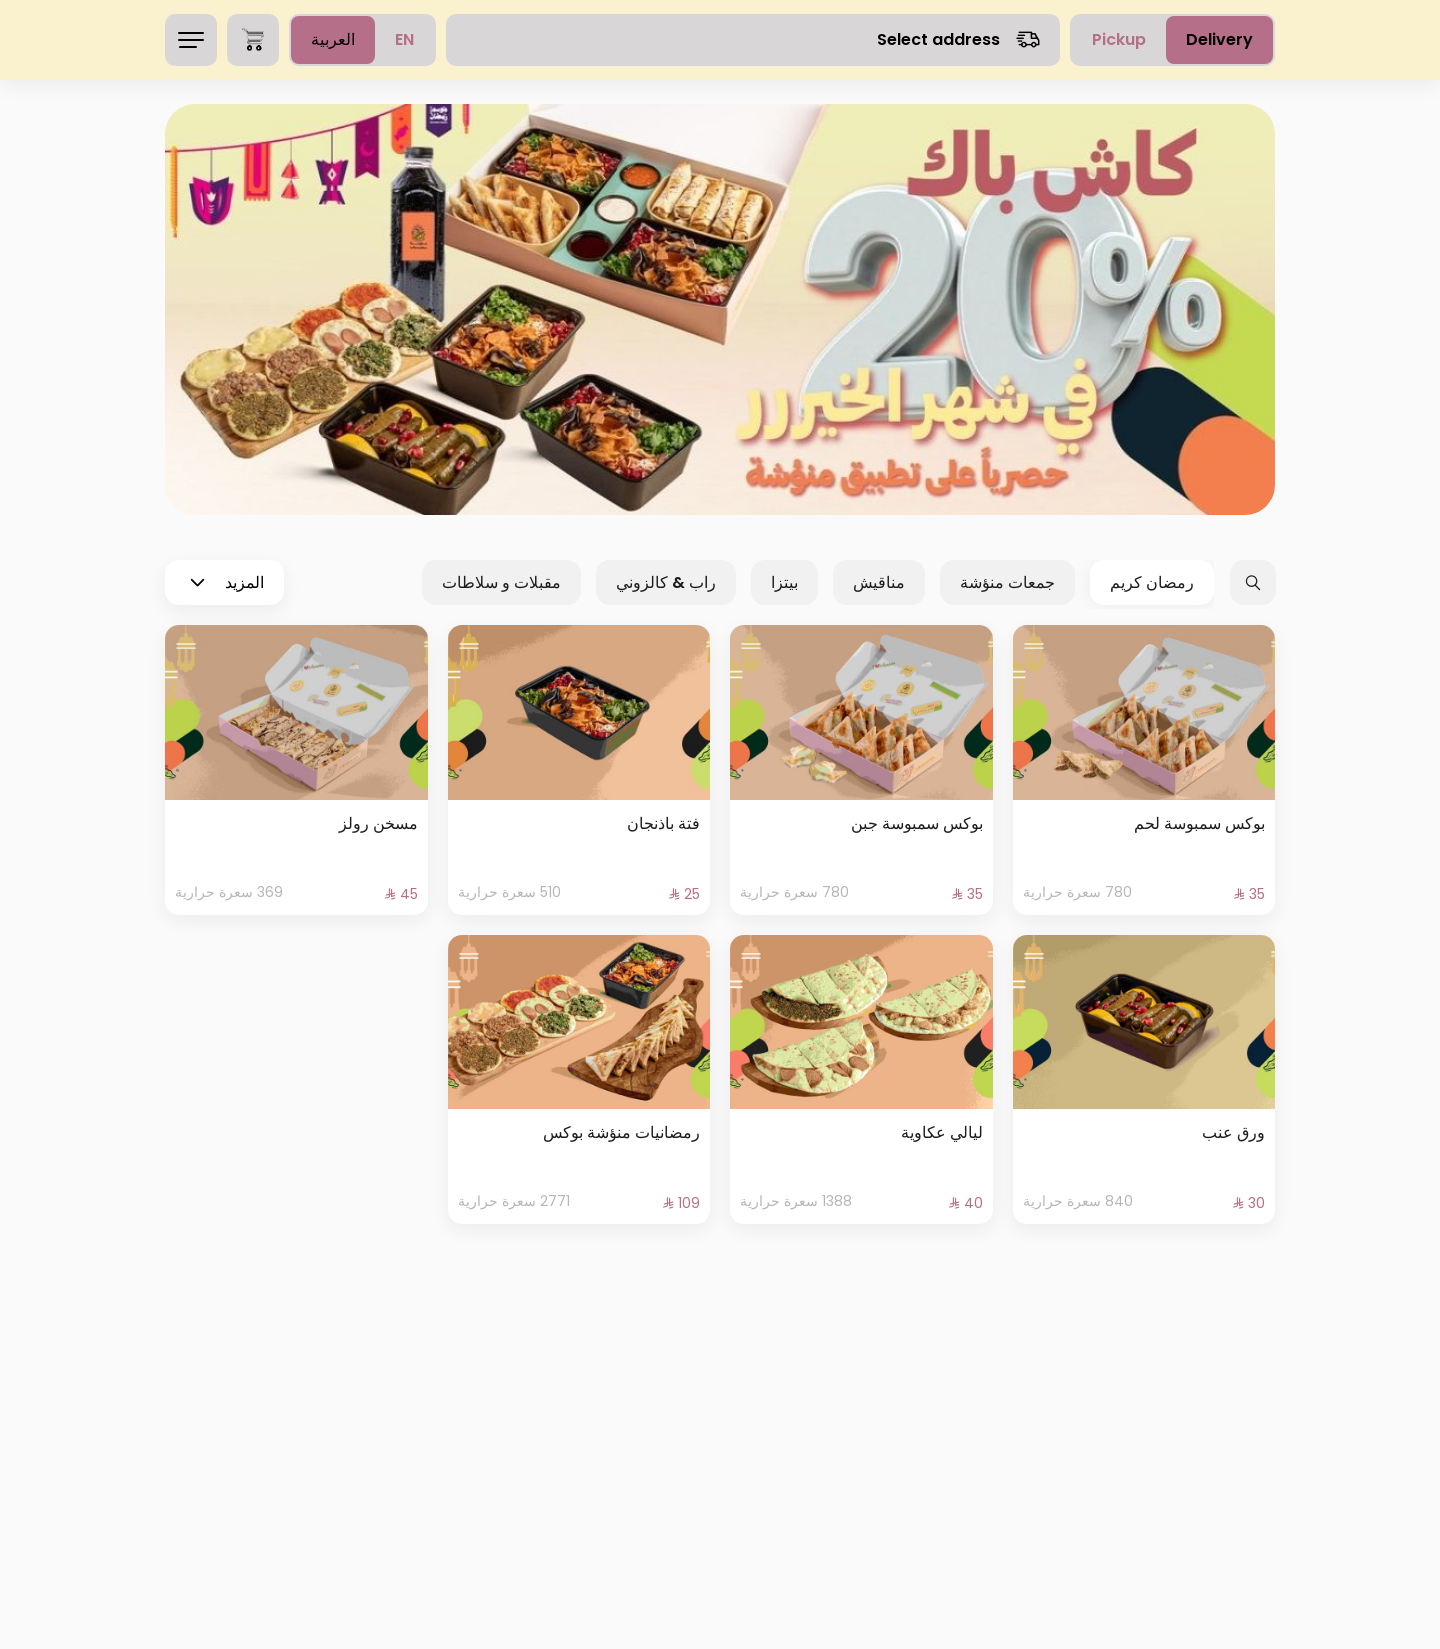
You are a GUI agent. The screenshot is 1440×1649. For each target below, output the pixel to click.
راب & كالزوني (666, 582)
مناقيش (879, 582)
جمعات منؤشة (1007, 582)
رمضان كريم (1152, 582)
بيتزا (784, 582)
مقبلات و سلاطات (501, 582)
